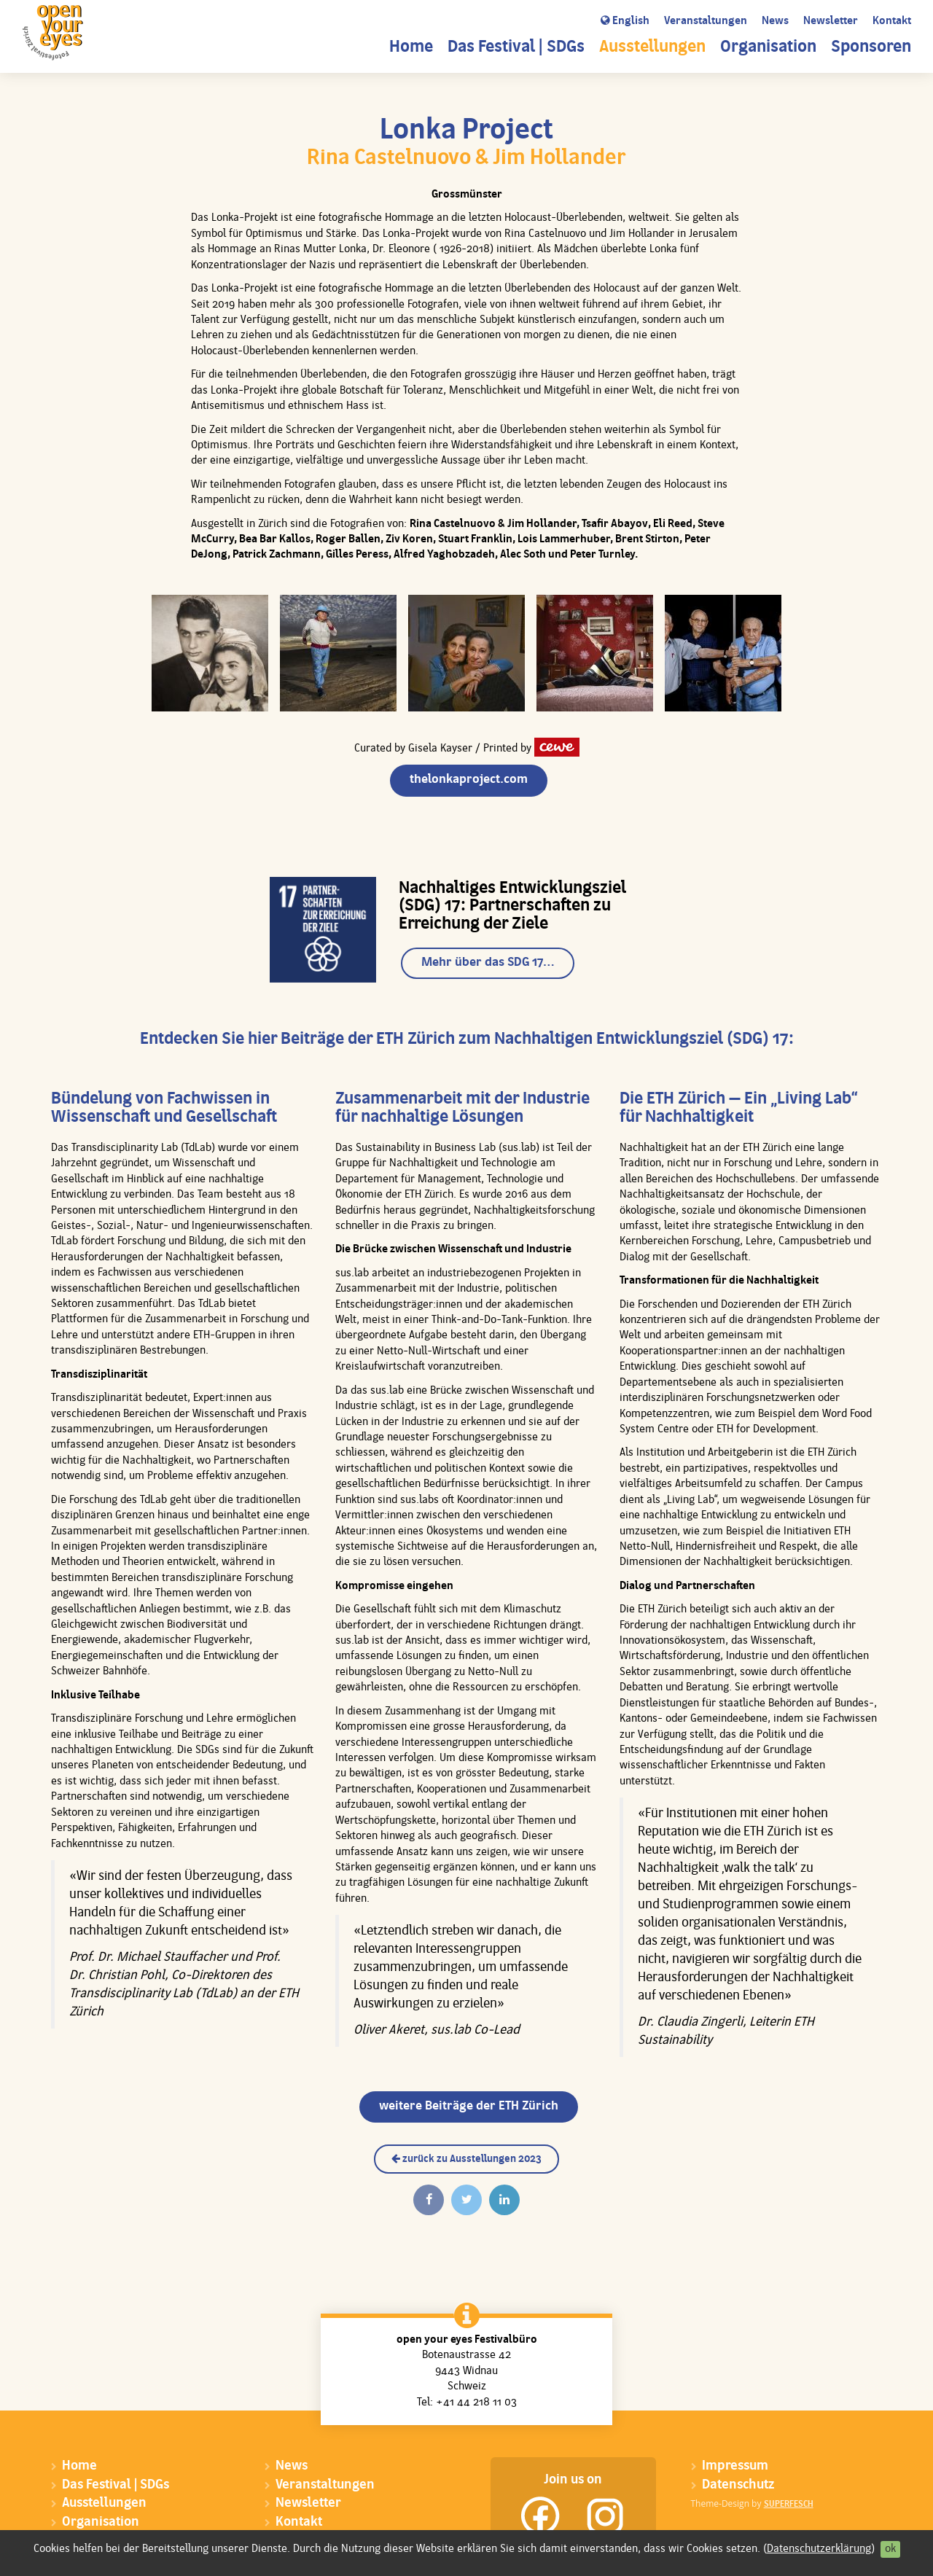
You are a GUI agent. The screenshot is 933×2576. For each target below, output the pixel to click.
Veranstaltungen (705, 21)
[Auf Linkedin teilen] (504, 2200)
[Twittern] (466, 2200)
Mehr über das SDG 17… (488, 962)
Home (411, 47)
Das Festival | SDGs (516, 47)
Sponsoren (871, 47)
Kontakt (892, 21)
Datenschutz (738, 2485)
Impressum (735, 2466)
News (775, 21)
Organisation (768, 47)
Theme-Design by (752, 2503)
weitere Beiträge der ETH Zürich (468, 2106)
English (625, 21)
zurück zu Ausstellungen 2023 (466, 2159)
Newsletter (830, 21)
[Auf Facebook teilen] (428, 2200)
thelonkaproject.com (469, 779)
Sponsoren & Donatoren (132, 2541)
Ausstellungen (652, 47)
